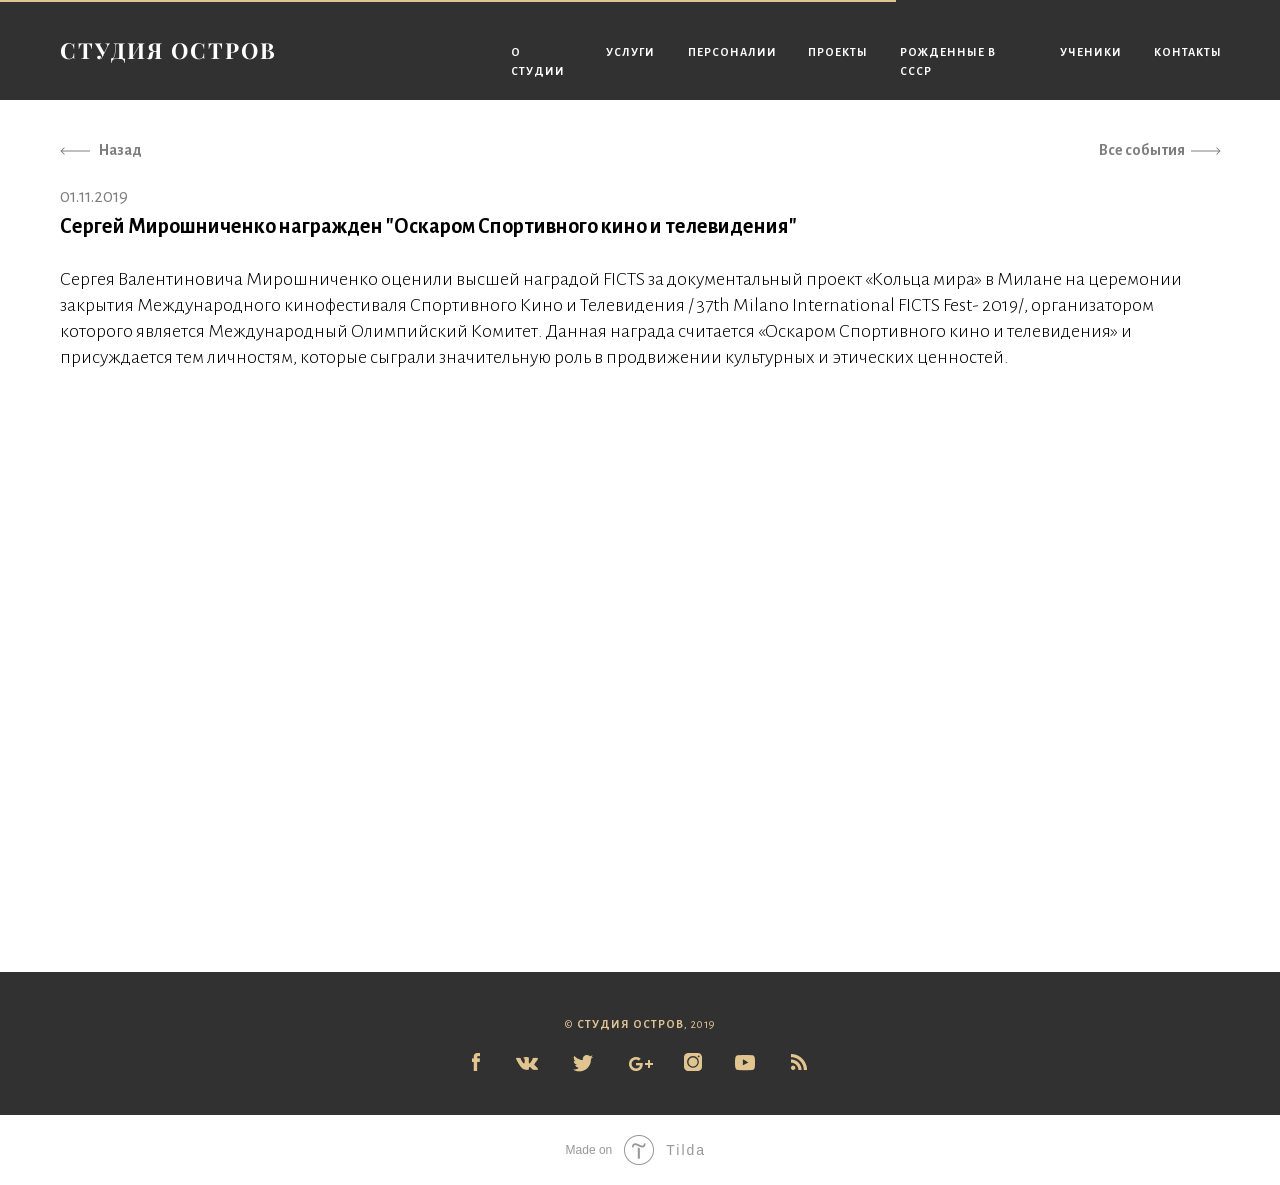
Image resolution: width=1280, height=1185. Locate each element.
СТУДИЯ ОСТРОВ (168, 50)
